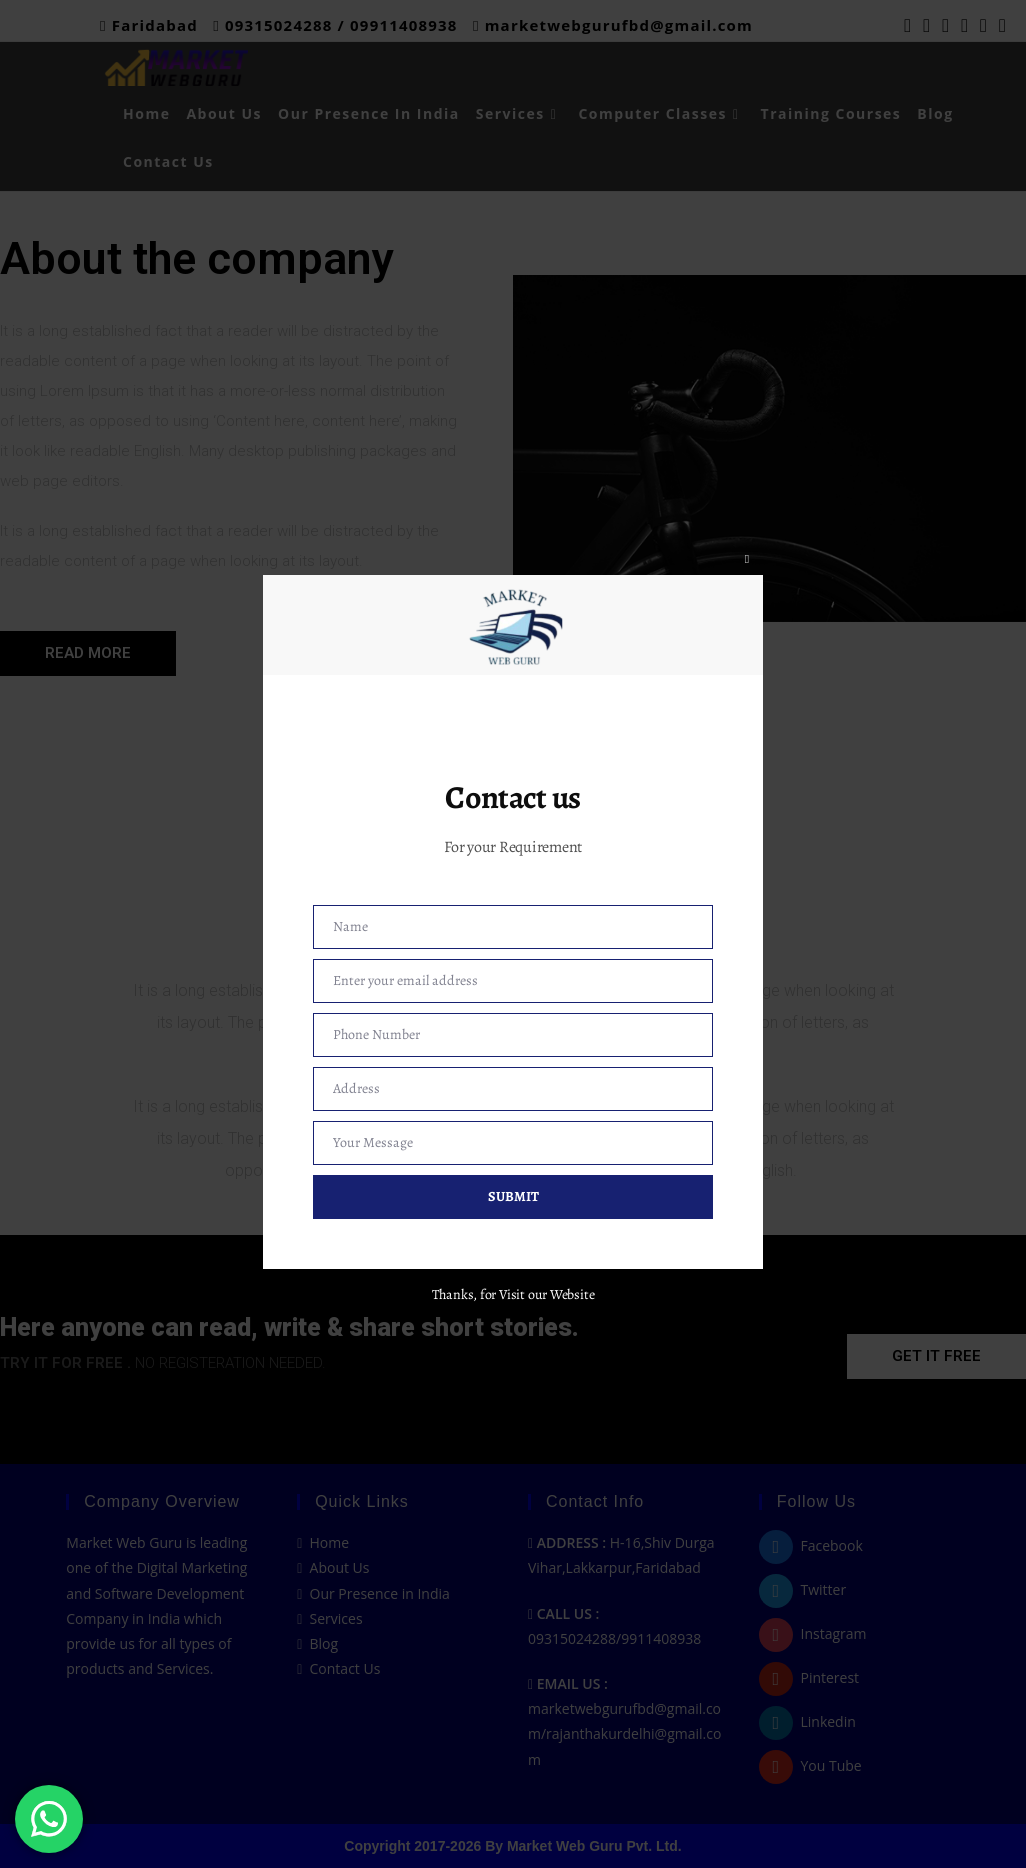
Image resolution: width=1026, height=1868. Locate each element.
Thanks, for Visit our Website (513, 1294)
